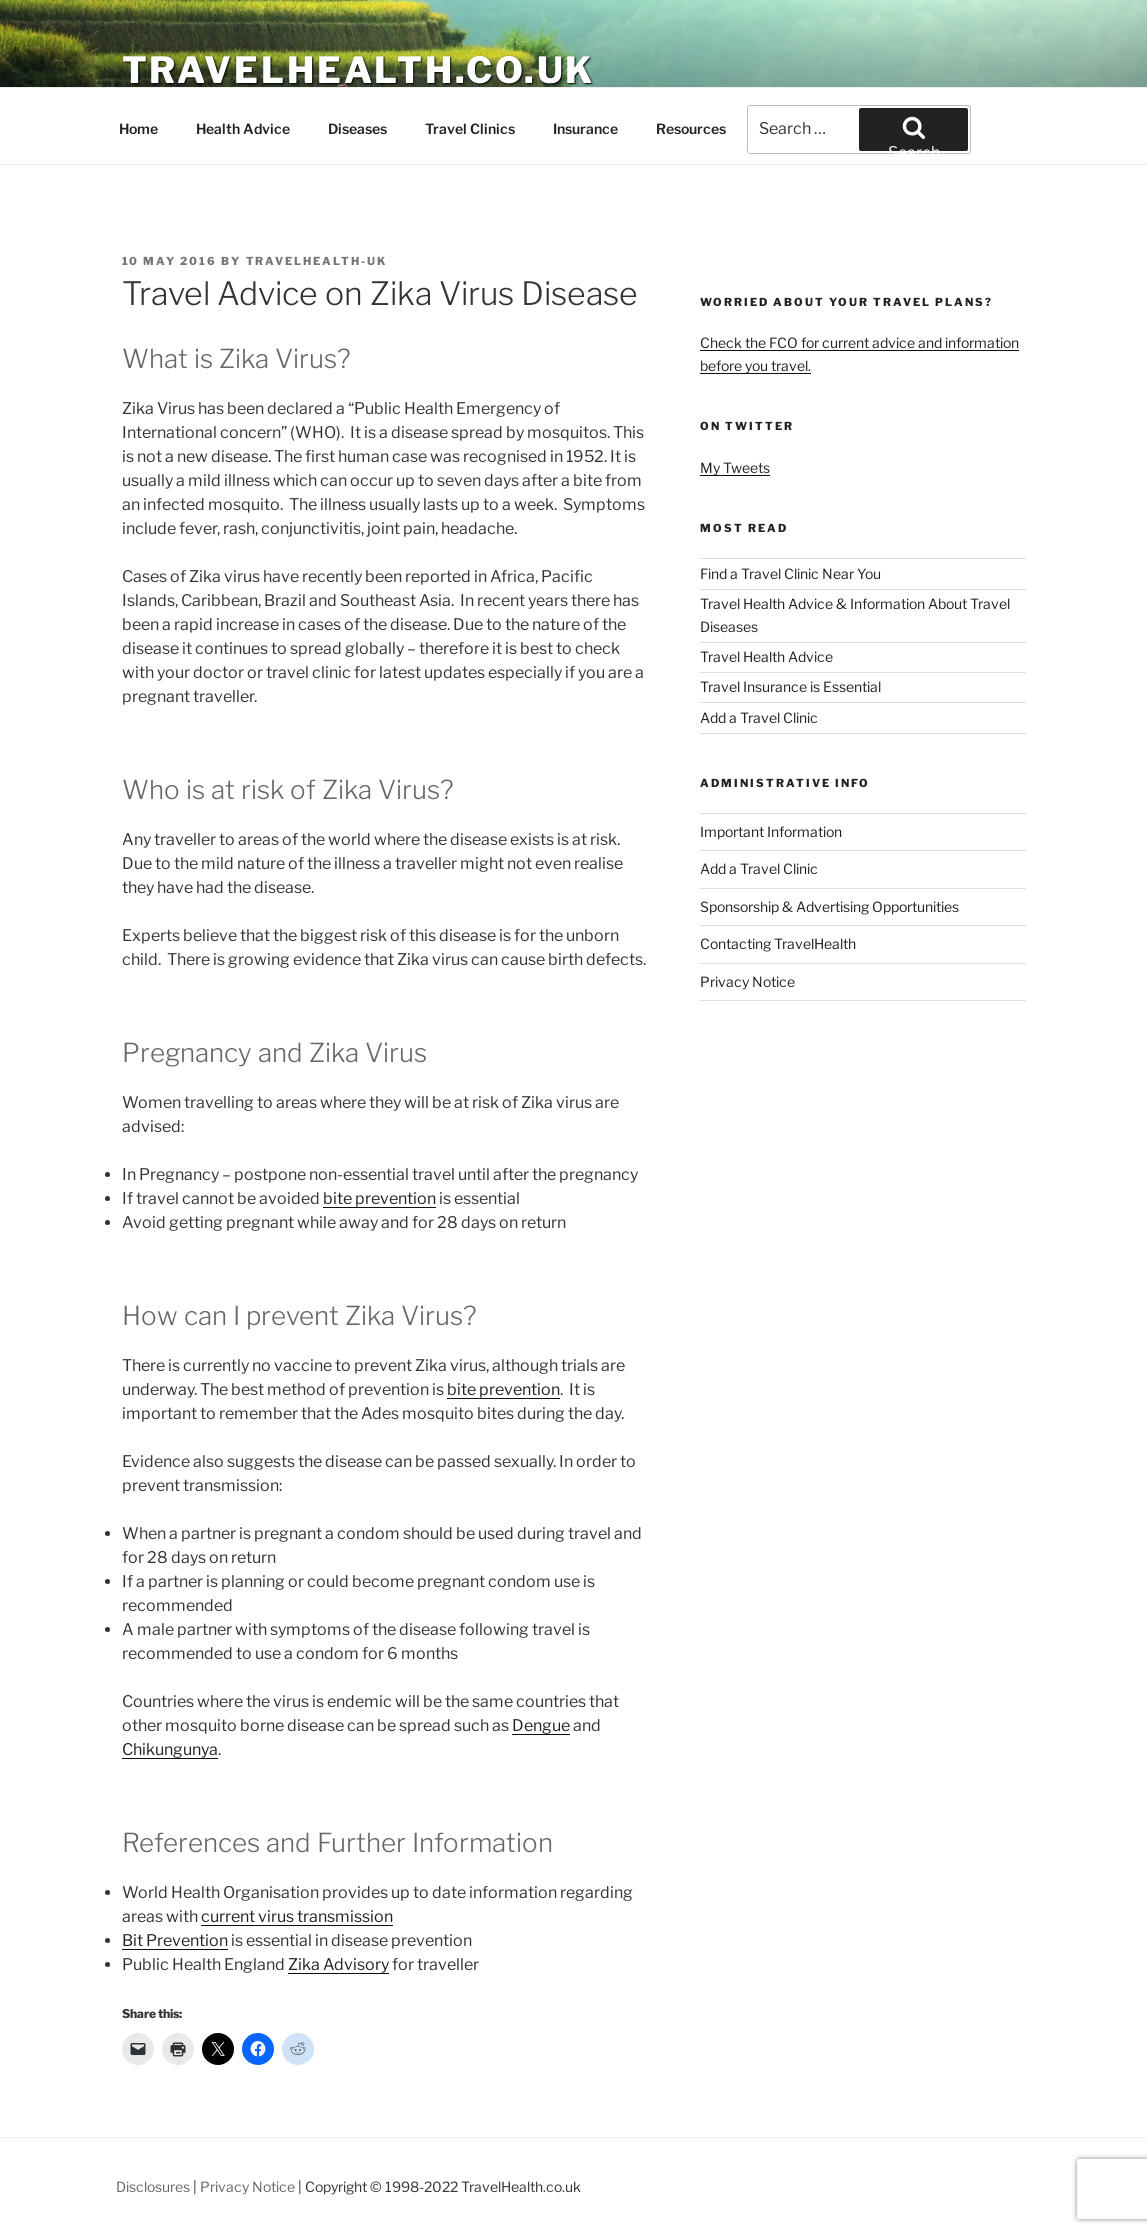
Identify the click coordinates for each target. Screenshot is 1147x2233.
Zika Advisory (338, 1964)
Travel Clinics (470, 128)
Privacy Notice (747, 981)
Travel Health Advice (766, 656)
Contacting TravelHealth (778, 943)
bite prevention (379, 1198)
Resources (691, 128)
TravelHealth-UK (317, 261)
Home (138, 128)
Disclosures (153, 2186)
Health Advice (243, 128)
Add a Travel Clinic (759, 717)
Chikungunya (170, 1749)
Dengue (541, 1725)
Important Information (771, 831)
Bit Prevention (175, 1940)
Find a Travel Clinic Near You (790, 573)
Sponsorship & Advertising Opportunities (829, 906)
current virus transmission (297, 1916)
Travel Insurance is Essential (790, 686)
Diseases (357, 128)
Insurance (585, 128)
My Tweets (735, 467)
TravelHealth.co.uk (359, 70)
